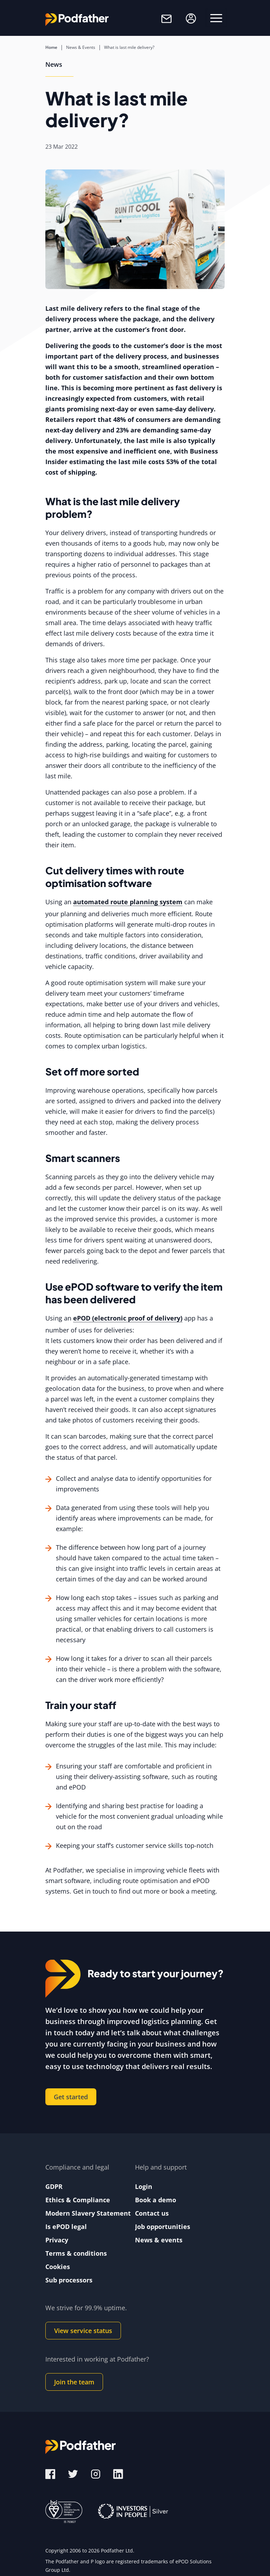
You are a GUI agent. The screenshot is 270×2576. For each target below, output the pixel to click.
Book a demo (155, 2200)
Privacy (56, 2240)
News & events (158, 2240)
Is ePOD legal (66, 2226)
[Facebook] (50, 2473)
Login (143, 2186)
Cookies (57, 2266)
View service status (83, 2330)
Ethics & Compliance (77, 2200)
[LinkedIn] (118, 2473)
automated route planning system (127, 902)
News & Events (80, 47)
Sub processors (68, 2280)
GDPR (54, 2186)
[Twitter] (74, 2473)
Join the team (74, 2382)
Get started (71, 2097)
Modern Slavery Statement (88, 2213)
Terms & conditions (76, 2253)
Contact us (152, 2213)
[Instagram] (96, 2473)
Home (51, 47)
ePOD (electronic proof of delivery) (127, 1318)
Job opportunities (162, 2226)
